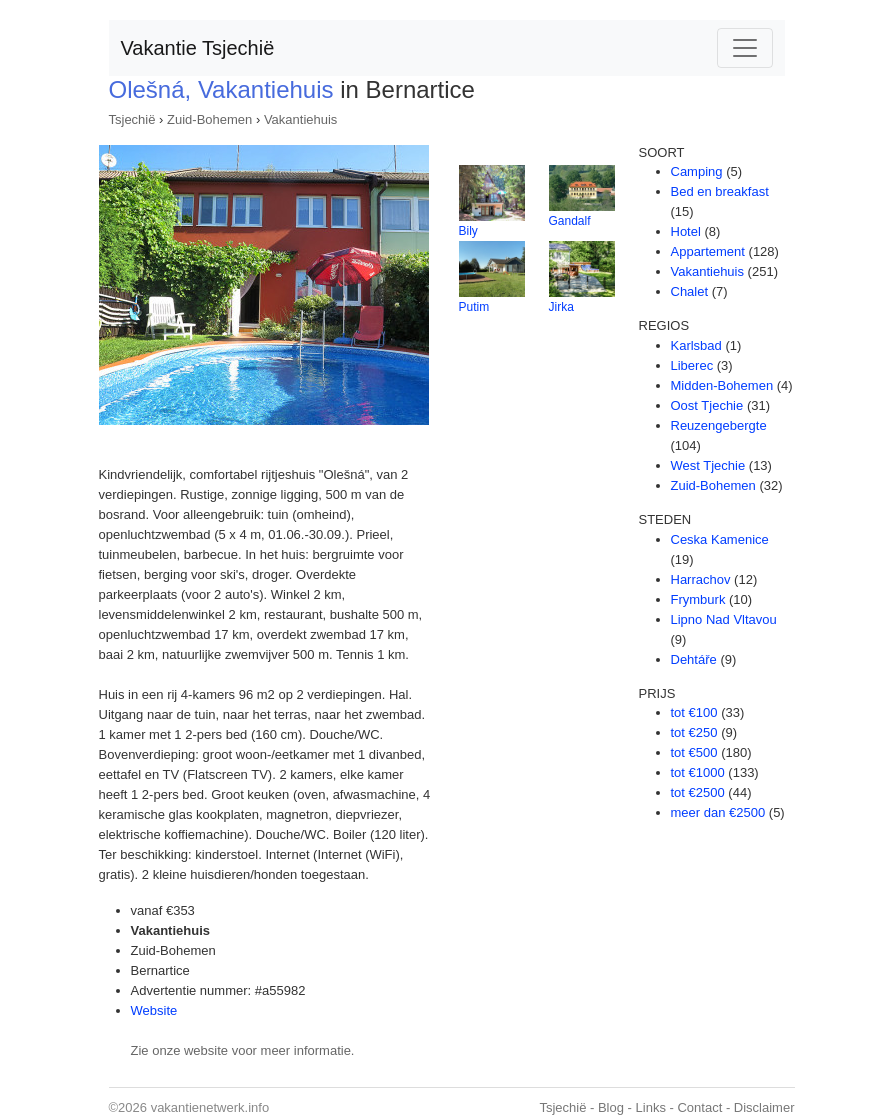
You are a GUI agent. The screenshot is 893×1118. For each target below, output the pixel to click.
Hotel (686, 231)
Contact (699, 1107)
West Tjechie (708, 465)
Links (651, 1107)
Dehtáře (694, 659)
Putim (474, 307)
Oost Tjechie (707, 405)
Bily (468, 231)
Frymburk (698, 599)
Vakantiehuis (300, 119)
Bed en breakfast (720, 191)
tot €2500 (698, 792)
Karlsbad (696, 345)
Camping (697, 171)
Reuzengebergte (719, 425)
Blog (611, 1107)
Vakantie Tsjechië (198, 48)
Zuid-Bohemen (209, 119)
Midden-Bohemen (722, 385)
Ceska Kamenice (720, 539)
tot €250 (694, 732)
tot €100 (694, 712)
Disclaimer (764, 1107)
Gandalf (570, 221)
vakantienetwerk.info (210, 1107)
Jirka (561, 307)
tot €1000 (698, 772)
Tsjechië (132, 119)
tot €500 (694, 752)
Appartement (708, 251)
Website (154, 1010)
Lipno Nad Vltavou (724, 619)
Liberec (692, 365)
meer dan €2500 (718, 812)
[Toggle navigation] (745, 48)
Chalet (690, 291)
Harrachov (701, 579)
